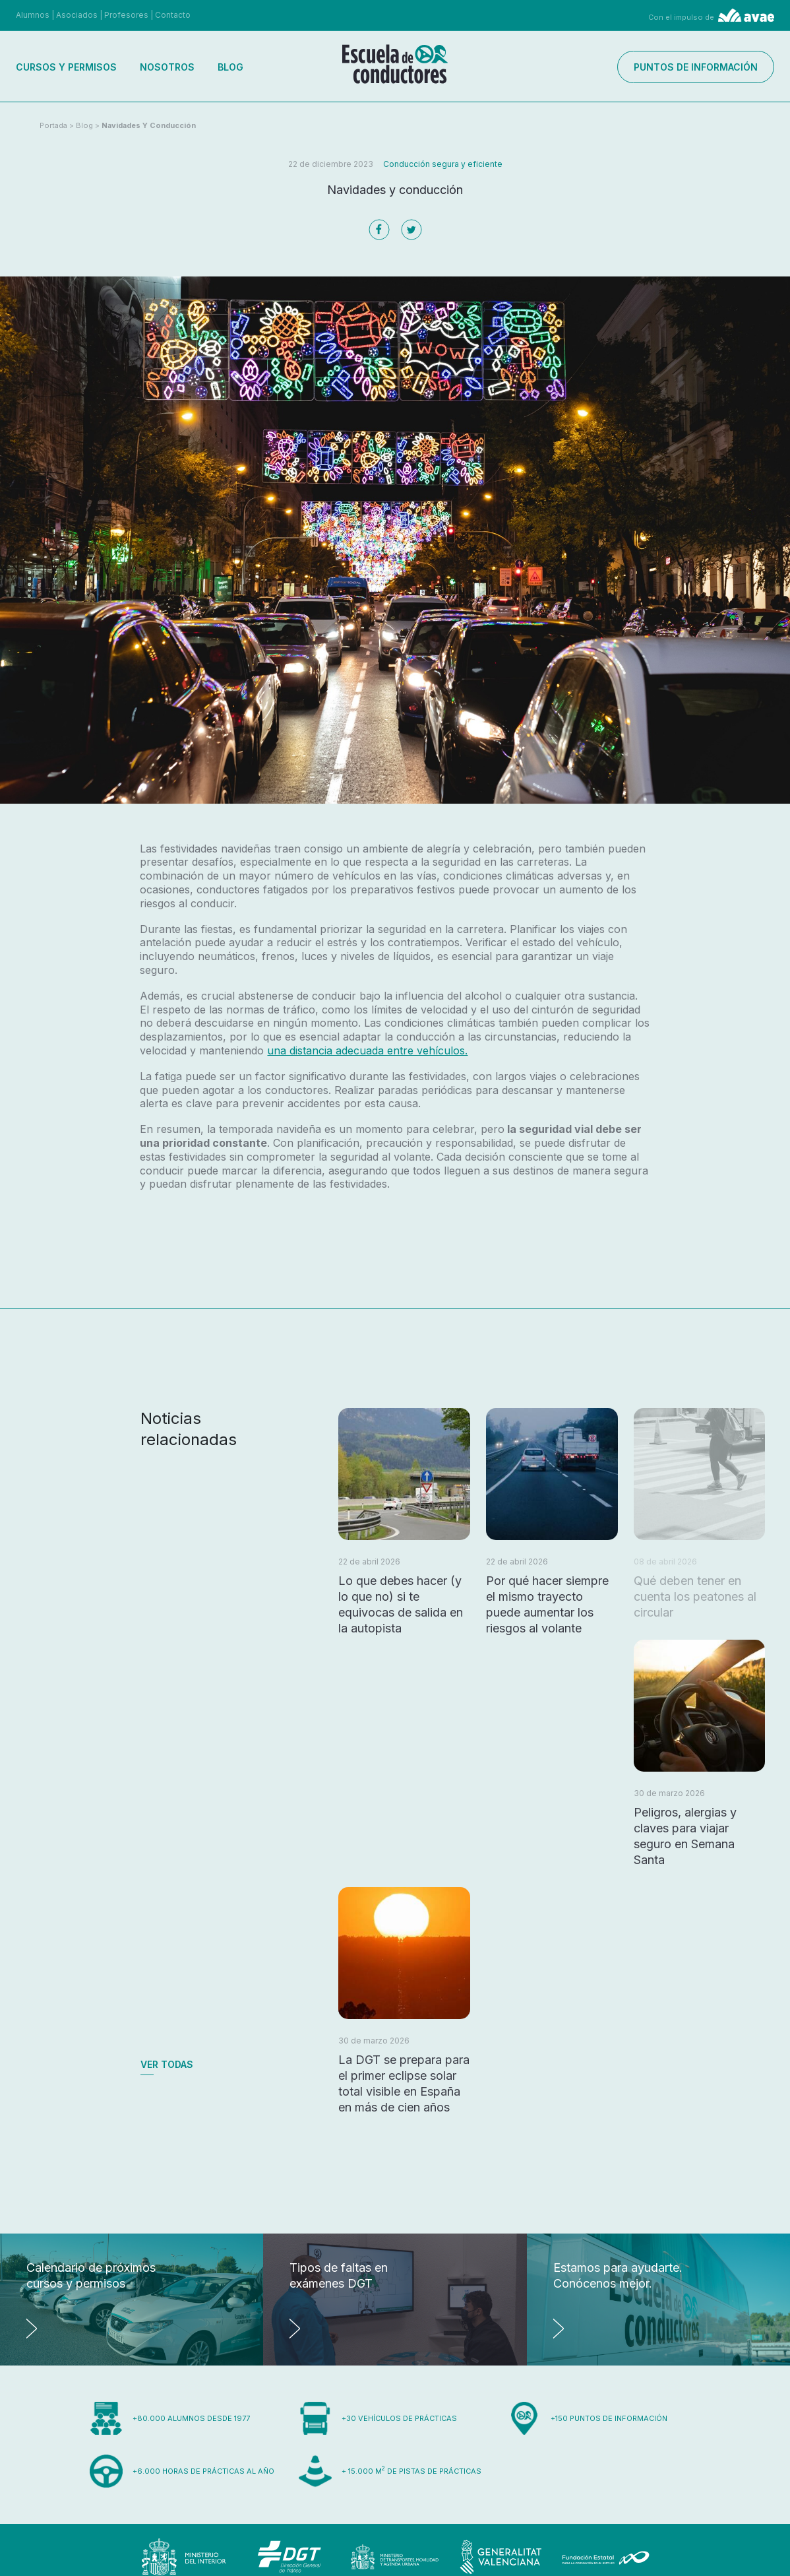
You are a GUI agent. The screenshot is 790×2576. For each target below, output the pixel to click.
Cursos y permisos (66, 67)
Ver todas (166, 2064)
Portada (53, 125)
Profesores (126, 15)
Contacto (173, 15)
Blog (230, 67)
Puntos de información (696, 67)
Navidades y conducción (149, 125)
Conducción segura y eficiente (442, 164)
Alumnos (32, 15)
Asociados (77, 15)
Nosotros (167, 67)
